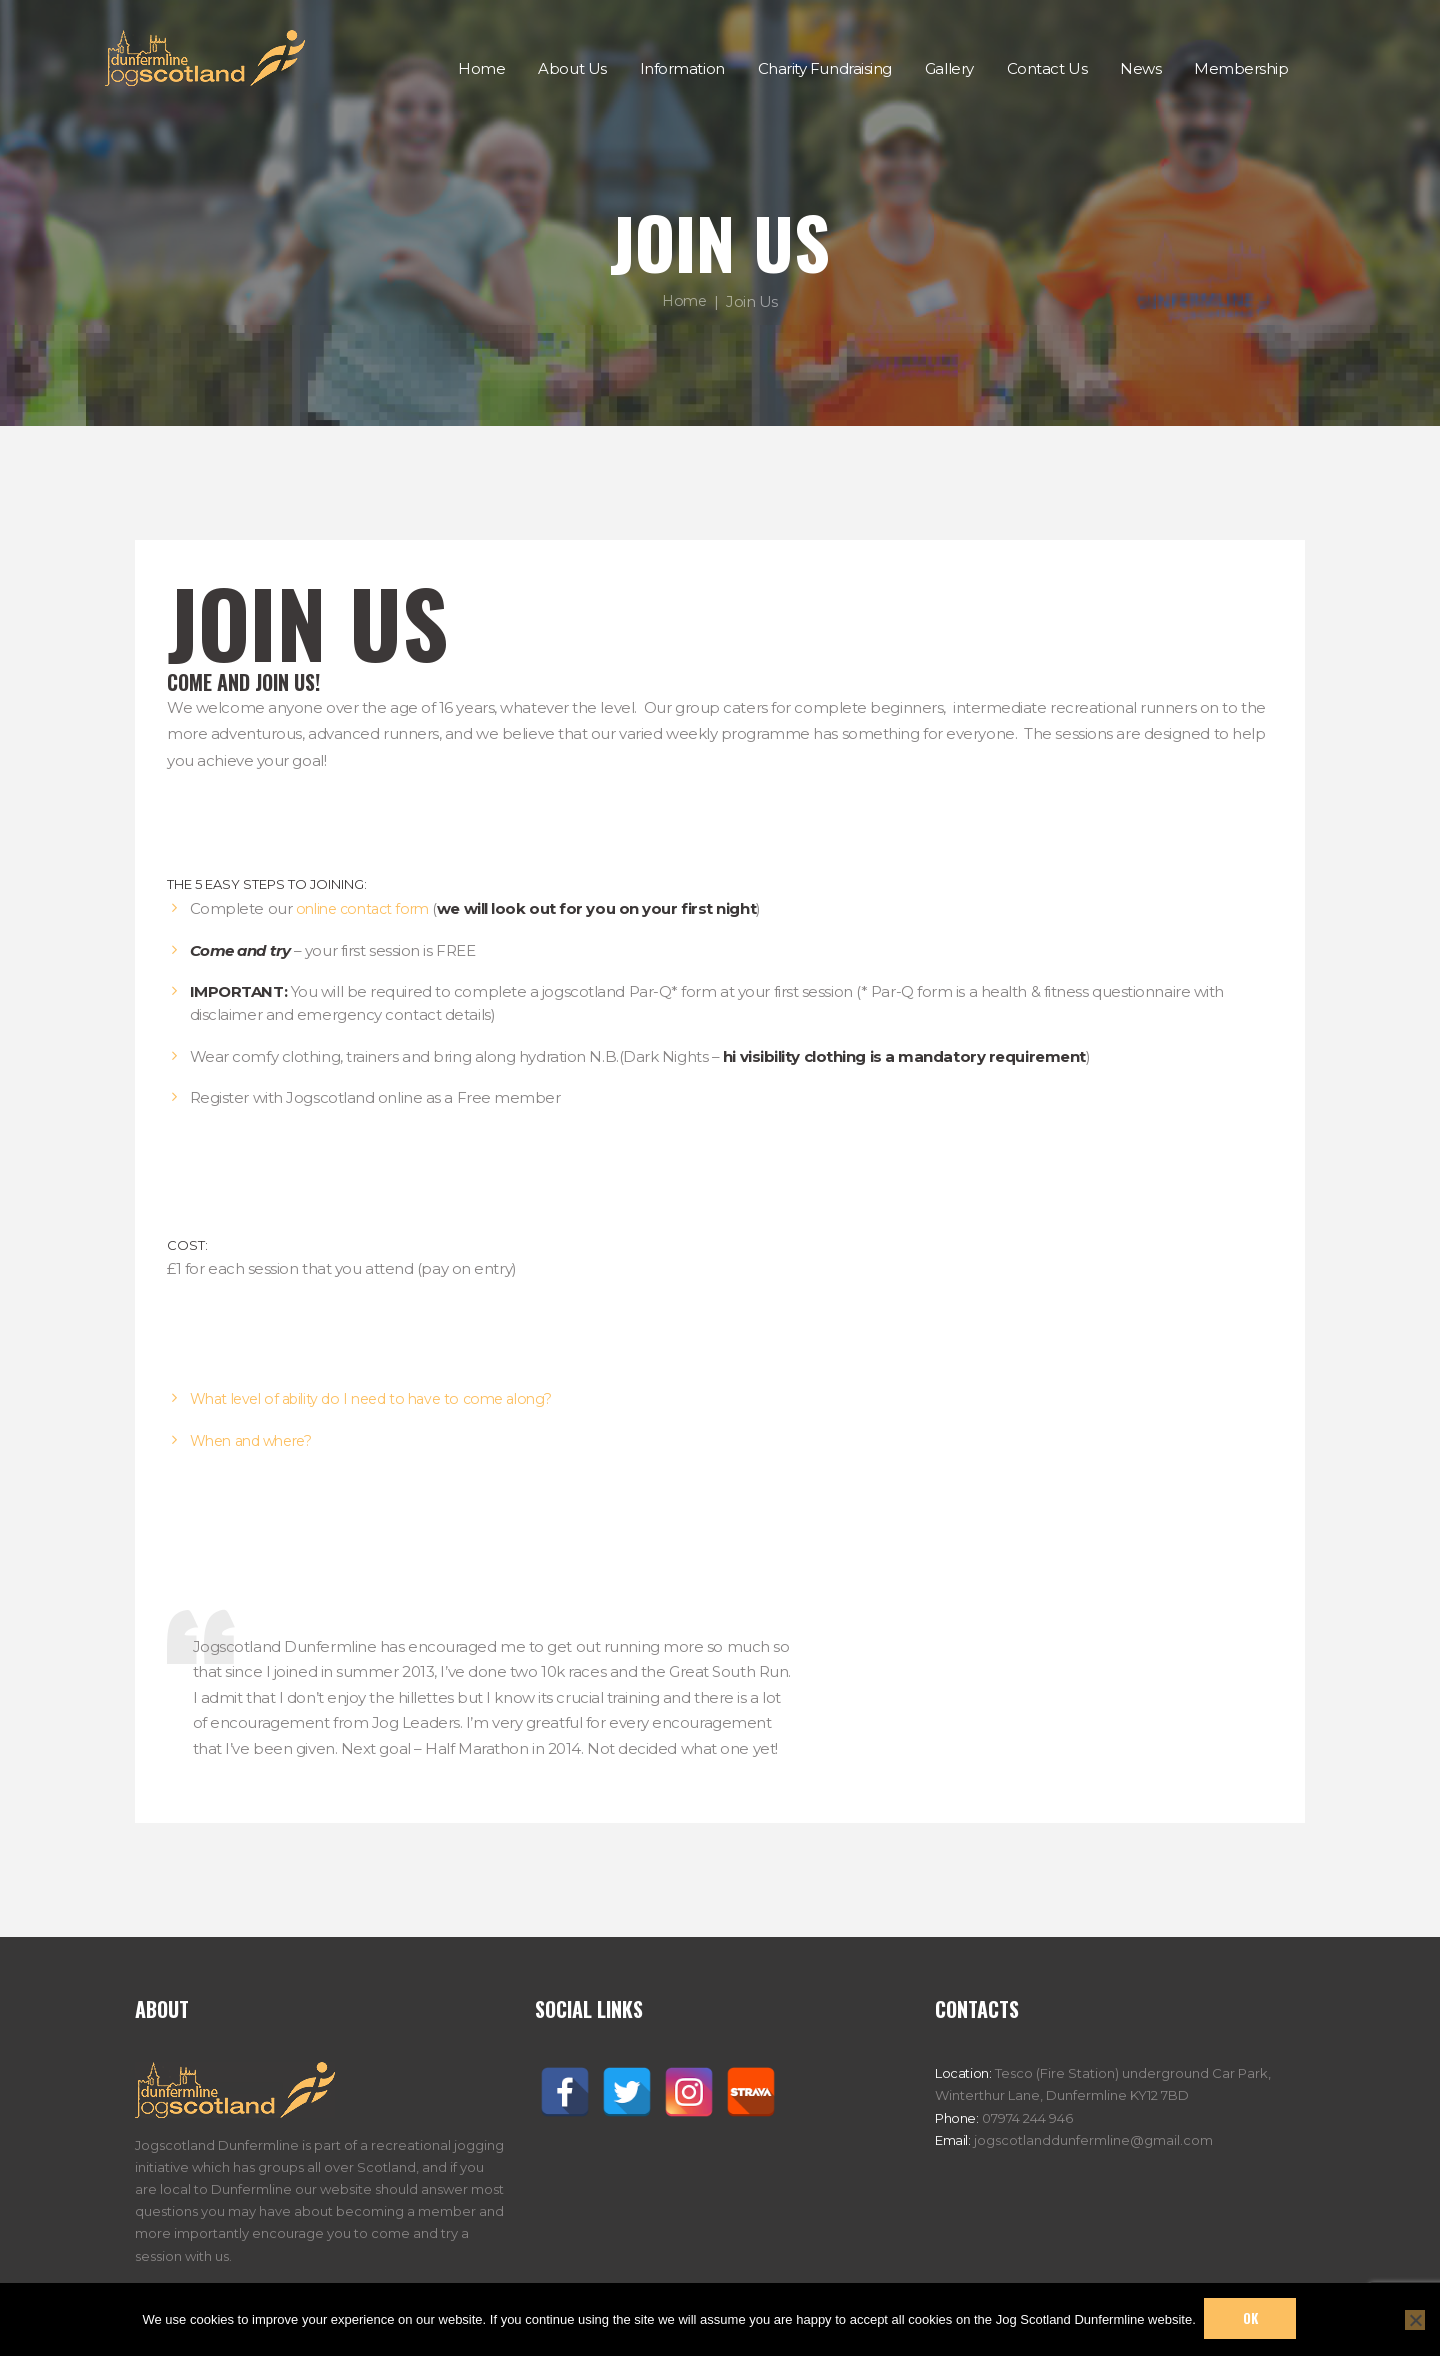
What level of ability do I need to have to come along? (383, 1398)
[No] (1415, 2319)
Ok (1251, 2318)
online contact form (367, 908)
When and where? (256, 1440)
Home (684, 300)
